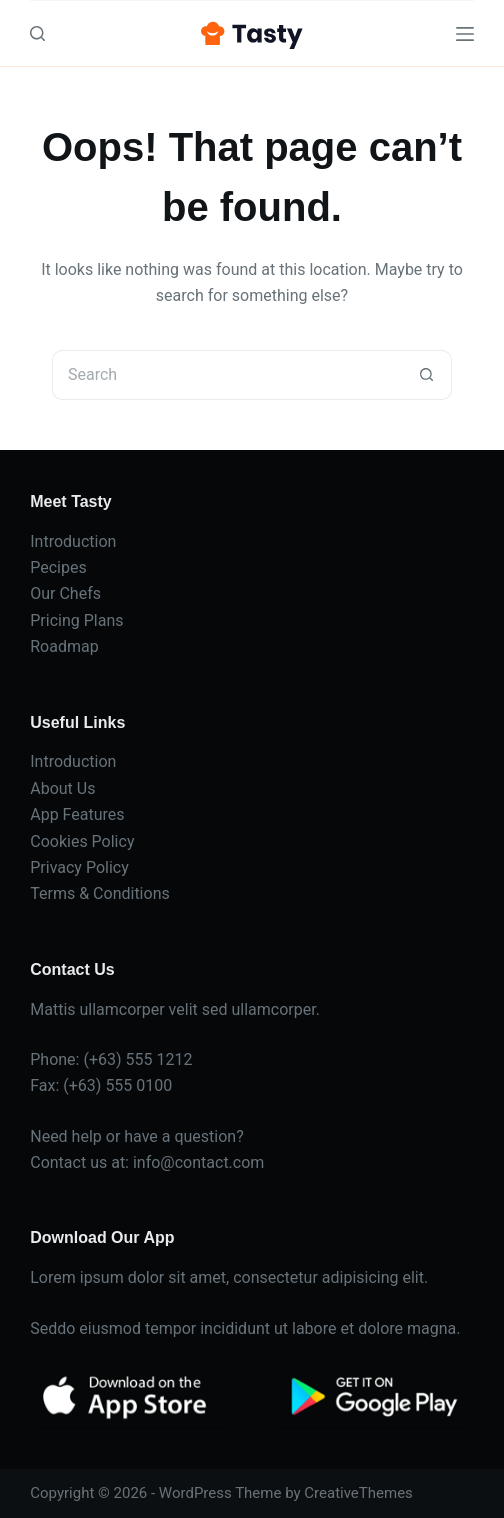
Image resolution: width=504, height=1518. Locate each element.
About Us (62, 788)
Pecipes (58, 567)
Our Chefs (65, 593)
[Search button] (427, 375)
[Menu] (465, 34)
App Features (77, 814)
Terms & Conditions (100, 893)
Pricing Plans (76, 620)
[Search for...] (227, 375)
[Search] (37, 33)
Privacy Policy (79, 867)
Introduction (73, 541)
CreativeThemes (358, 1493)
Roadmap (64, 646)
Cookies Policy (82, 841)
